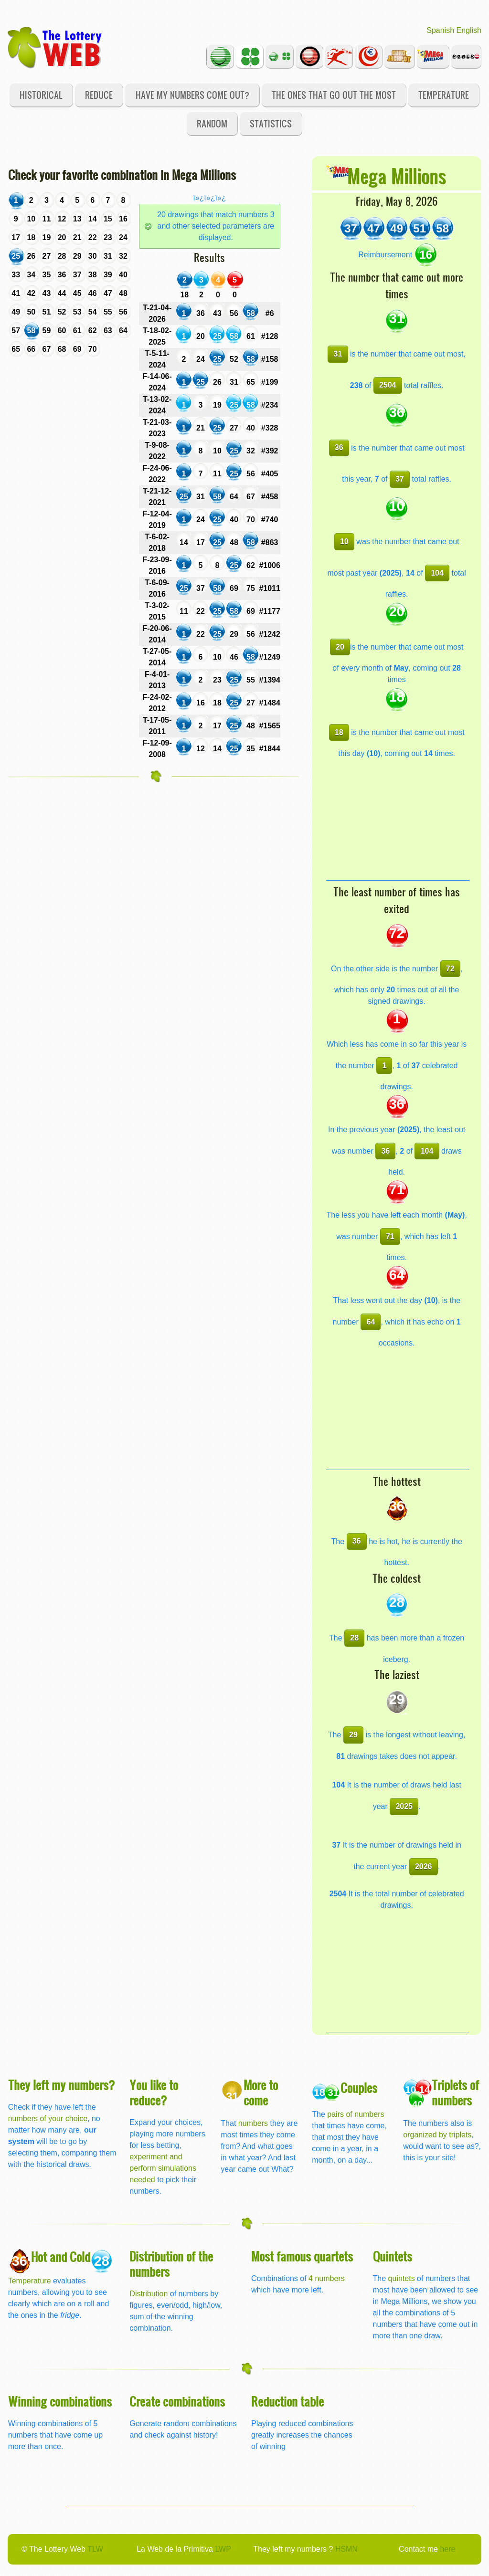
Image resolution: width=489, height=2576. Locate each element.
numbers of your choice (47, 2118)
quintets (401, 2278)
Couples (358, 2087)
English (469, 30)
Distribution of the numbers (171, 2264)
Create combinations (177, 2401)
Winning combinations (60, 2401)
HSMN (346, 2549)
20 (340, 647)
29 (353, 1735)
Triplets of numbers (455, 2092)
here (447, 2549)
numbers (254, 2123)
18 (339, 732)
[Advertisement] (397, 820)
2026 (423, 1866)
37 (399, 479)
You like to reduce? (153, 2092)
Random (212, 123)
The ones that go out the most (334, 95)
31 (338, 354)
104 (437, 573)
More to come (261, 2092)
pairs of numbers (355, 2114)
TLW (95, 2549)
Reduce (99, 95)
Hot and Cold (60, 2256)
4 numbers (326, 2278)
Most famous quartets (302, 2256)
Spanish (440, 30)
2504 (387, 385)
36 (339, 447)
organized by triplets (437, 2135)
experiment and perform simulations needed (162, 2168)
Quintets (392, 2256)
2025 (404, 1806)
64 (370, 1322)
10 (344, 541)
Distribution (148, 2294)
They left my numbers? (61, 2084)
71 (390, 1236)
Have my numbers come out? (192, 95)
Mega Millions (396, 175)
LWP (223, 2549)
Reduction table (287, 2401)
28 (354, 1638)
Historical (41, 95)
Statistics (271, 123)
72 (450, 969)
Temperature (443, 95)
